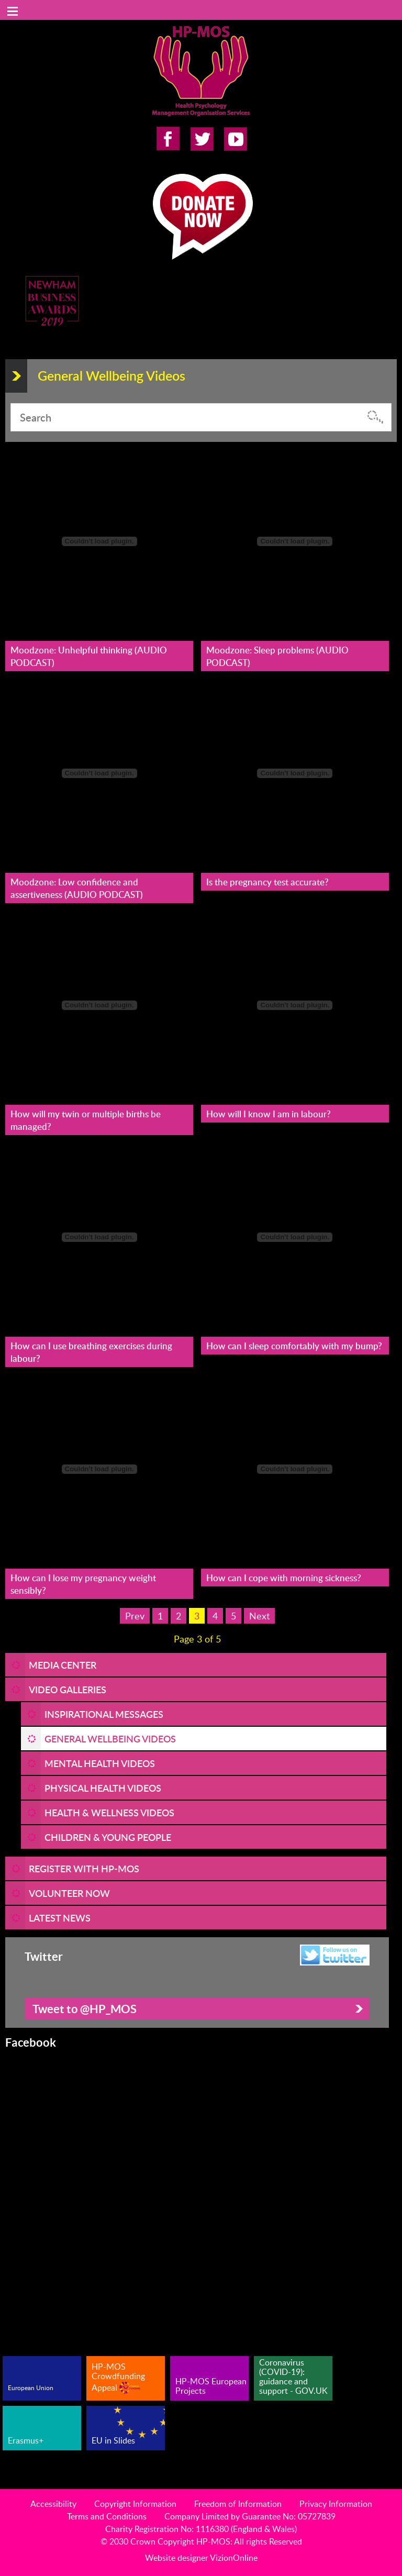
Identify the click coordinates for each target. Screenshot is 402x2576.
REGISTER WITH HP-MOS (84, 1868)
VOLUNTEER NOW (69, 1893)
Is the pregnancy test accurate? (267, 881)
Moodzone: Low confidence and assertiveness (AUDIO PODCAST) (76, 888)
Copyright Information (135, 2504)
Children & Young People (107, 1837)
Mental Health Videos (99, 1763)
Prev (134, 1615)
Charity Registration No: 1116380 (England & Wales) (201, 2529)
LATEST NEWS (60, 1917)
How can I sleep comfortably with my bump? (294, 1345)
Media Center (62, 1664)
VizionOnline (234, 2557)
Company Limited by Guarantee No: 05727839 (250, 2516)
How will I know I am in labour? (268, 1113)
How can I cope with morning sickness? (283, 1577)
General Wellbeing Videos (110, 1738)
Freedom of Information (238, 2504)
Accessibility (53, 2504)
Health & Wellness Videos (109, 1812)
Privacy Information (335, 2504)
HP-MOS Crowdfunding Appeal (118, 2377)
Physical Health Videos (102, 1787)
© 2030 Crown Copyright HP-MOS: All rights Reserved (201, 2541)
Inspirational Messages (103, 1713)
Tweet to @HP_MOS (84, 2008)
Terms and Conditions (107, 2516)
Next (259, 1615)
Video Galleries (67, 1689)
